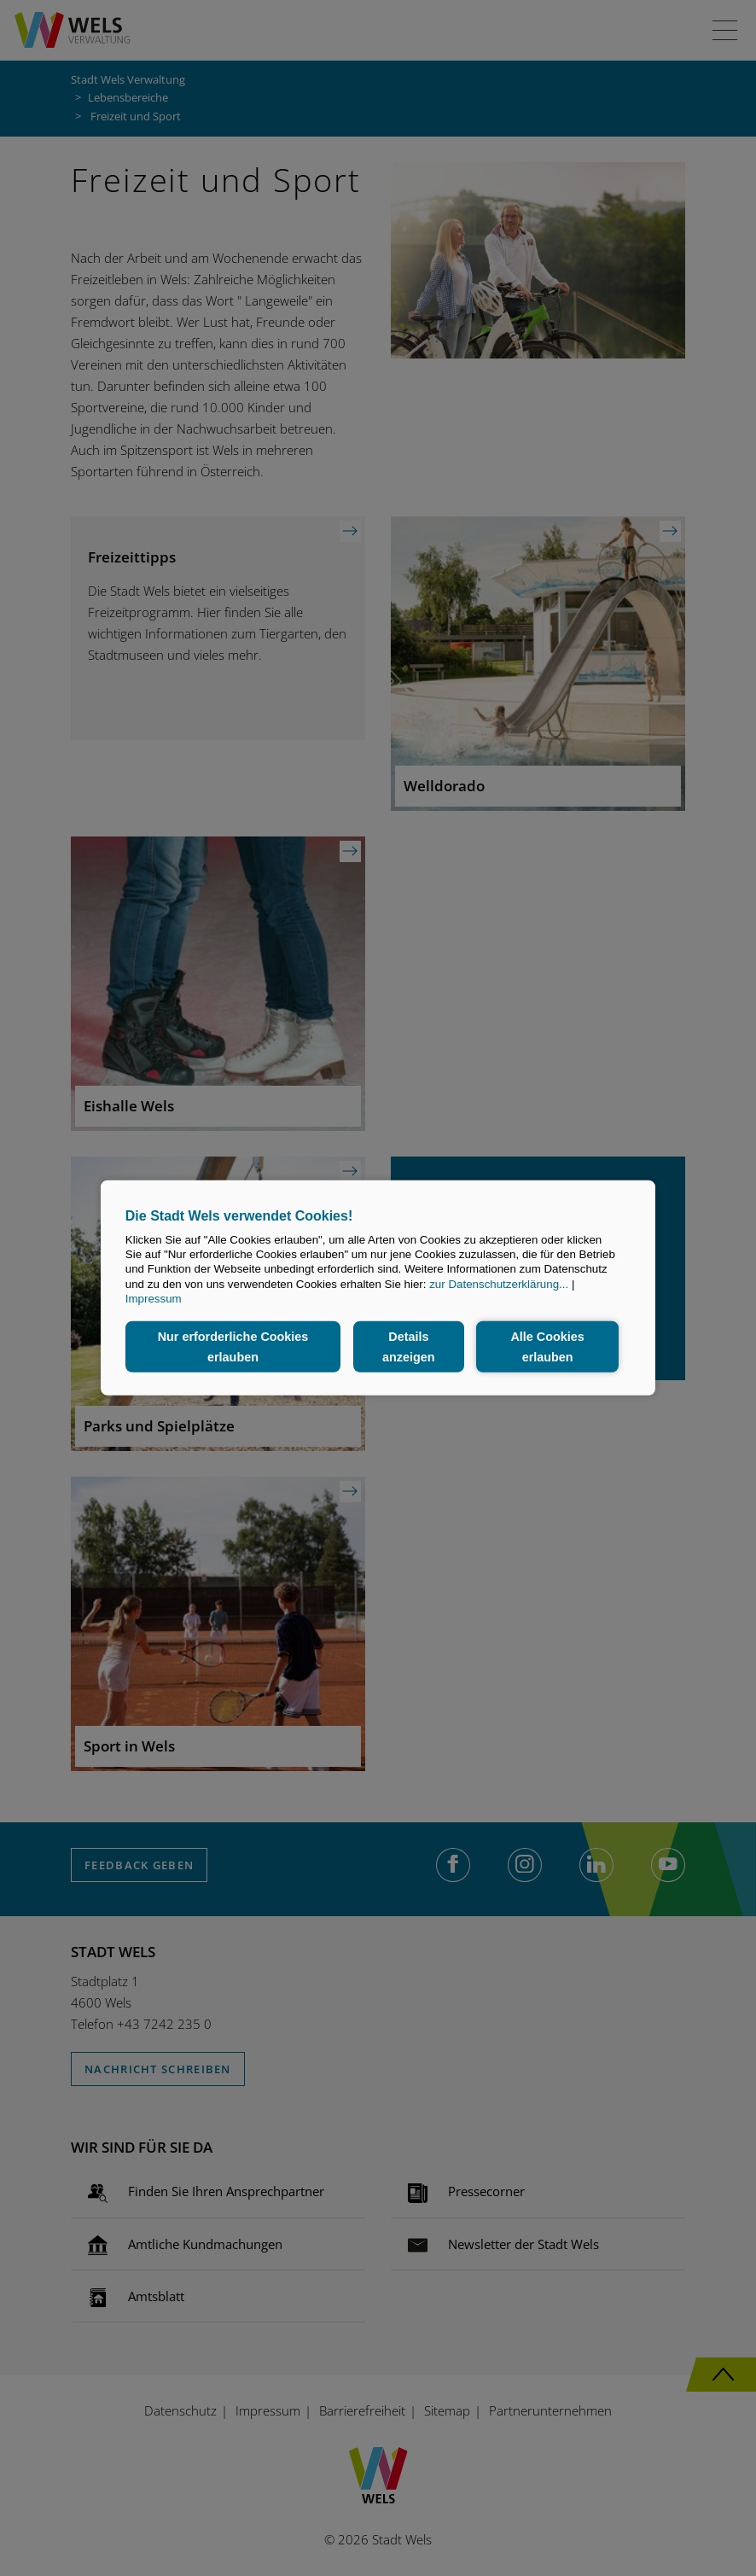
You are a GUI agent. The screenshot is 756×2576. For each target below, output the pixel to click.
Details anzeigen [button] (408, 1347)
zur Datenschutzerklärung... (498, 1284)
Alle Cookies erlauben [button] (547, 1347)
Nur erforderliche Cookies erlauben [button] (233, 1347)
